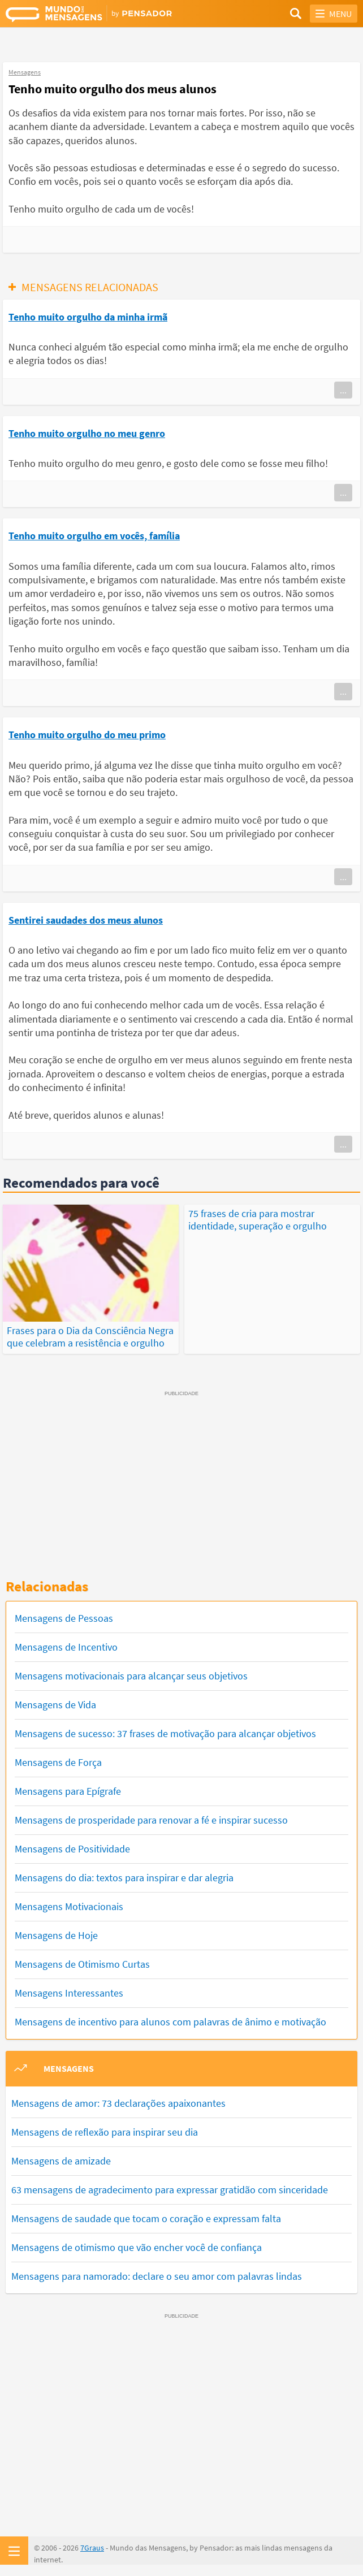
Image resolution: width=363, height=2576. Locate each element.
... (343, 390)
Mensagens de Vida (55, 1704)
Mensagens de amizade (61, 2160)
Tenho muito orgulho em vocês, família (94, 535)
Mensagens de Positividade (72, 1848)
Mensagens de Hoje (56, 1935)
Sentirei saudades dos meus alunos (85, 920)
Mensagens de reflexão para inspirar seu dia (104, 2131)
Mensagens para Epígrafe (68, 1791)
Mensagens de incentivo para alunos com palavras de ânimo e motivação (170, 2021)
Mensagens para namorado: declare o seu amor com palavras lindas (156, 2276)
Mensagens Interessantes (69, 1992)
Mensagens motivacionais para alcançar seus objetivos (131, 1675)
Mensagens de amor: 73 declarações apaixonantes (118, 2103)
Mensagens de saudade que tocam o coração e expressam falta (146, 2218)
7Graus (92, 2548)
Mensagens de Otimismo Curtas (82, 1964)
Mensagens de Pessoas (64, 1618)
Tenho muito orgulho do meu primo (87, 734)
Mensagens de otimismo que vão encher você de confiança (136, 2247)
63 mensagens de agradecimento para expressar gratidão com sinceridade (169, 2189)
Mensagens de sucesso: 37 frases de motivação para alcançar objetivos (165, 1733)
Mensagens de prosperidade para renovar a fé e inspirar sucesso (151, 1819)
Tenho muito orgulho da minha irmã (87, 316)
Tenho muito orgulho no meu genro (86, 433)
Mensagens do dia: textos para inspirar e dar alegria (124, 1877)
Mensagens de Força (58, 1762)
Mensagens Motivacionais (69, 1906)
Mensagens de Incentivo (66, 1646)
